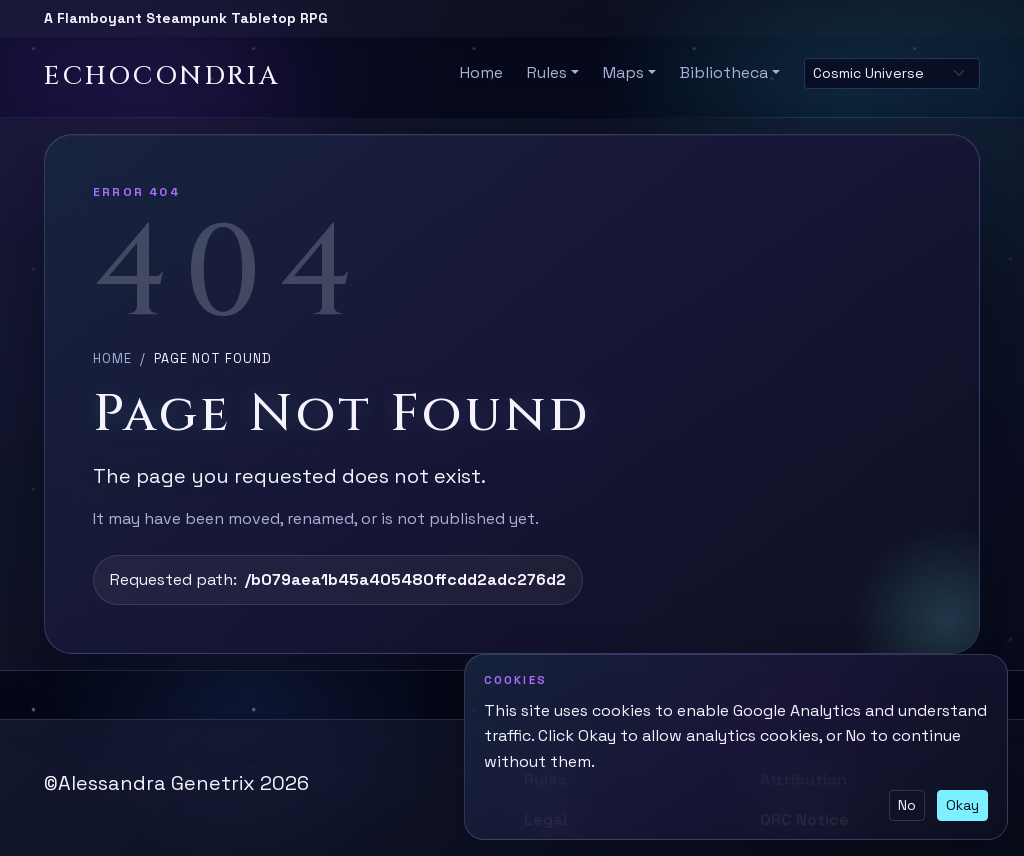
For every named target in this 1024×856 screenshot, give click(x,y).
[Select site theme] (892, 73)
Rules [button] (547, 72)
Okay (962, 805)
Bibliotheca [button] (724, 72)
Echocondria (162, 76)
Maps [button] (623, 72)
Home (481, 72)
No (907, 805)
